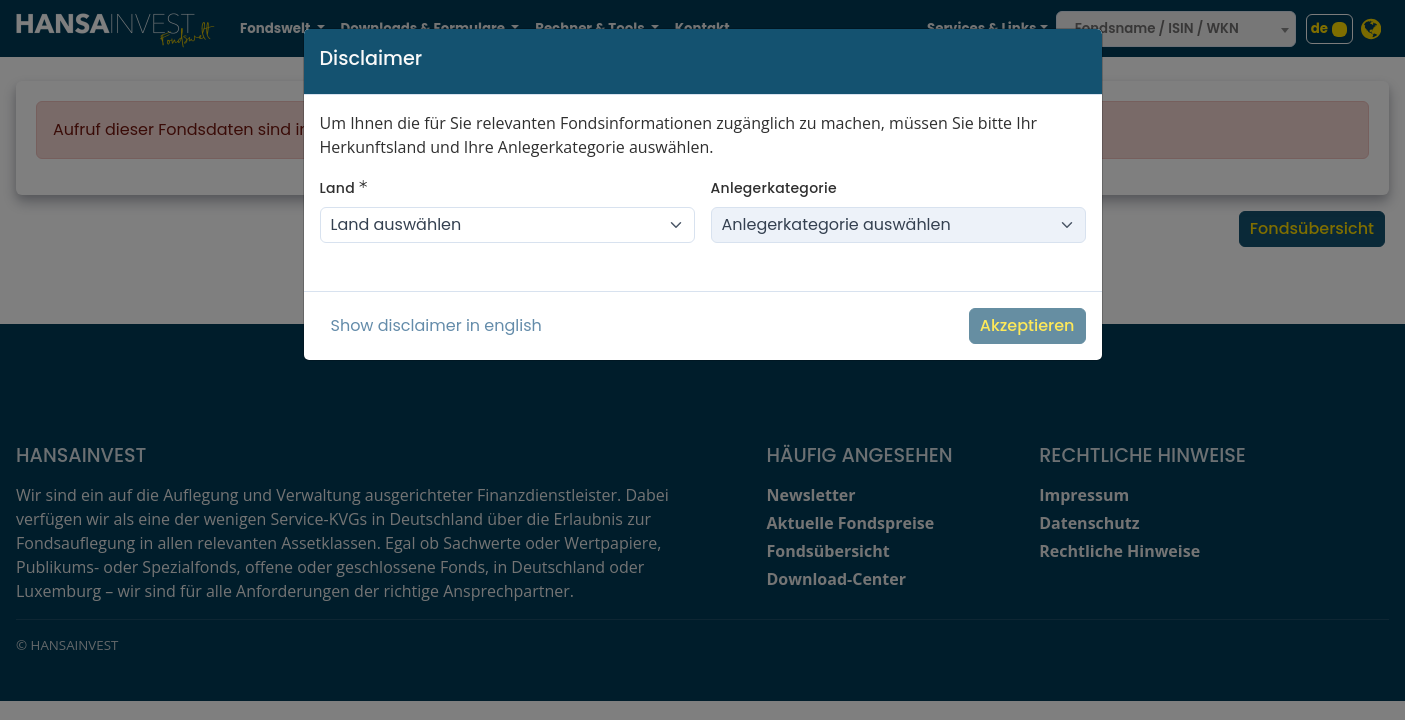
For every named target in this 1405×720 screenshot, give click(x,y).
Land (344, 188)
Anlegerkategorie (774, 188)
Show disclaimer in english (436, 325)
